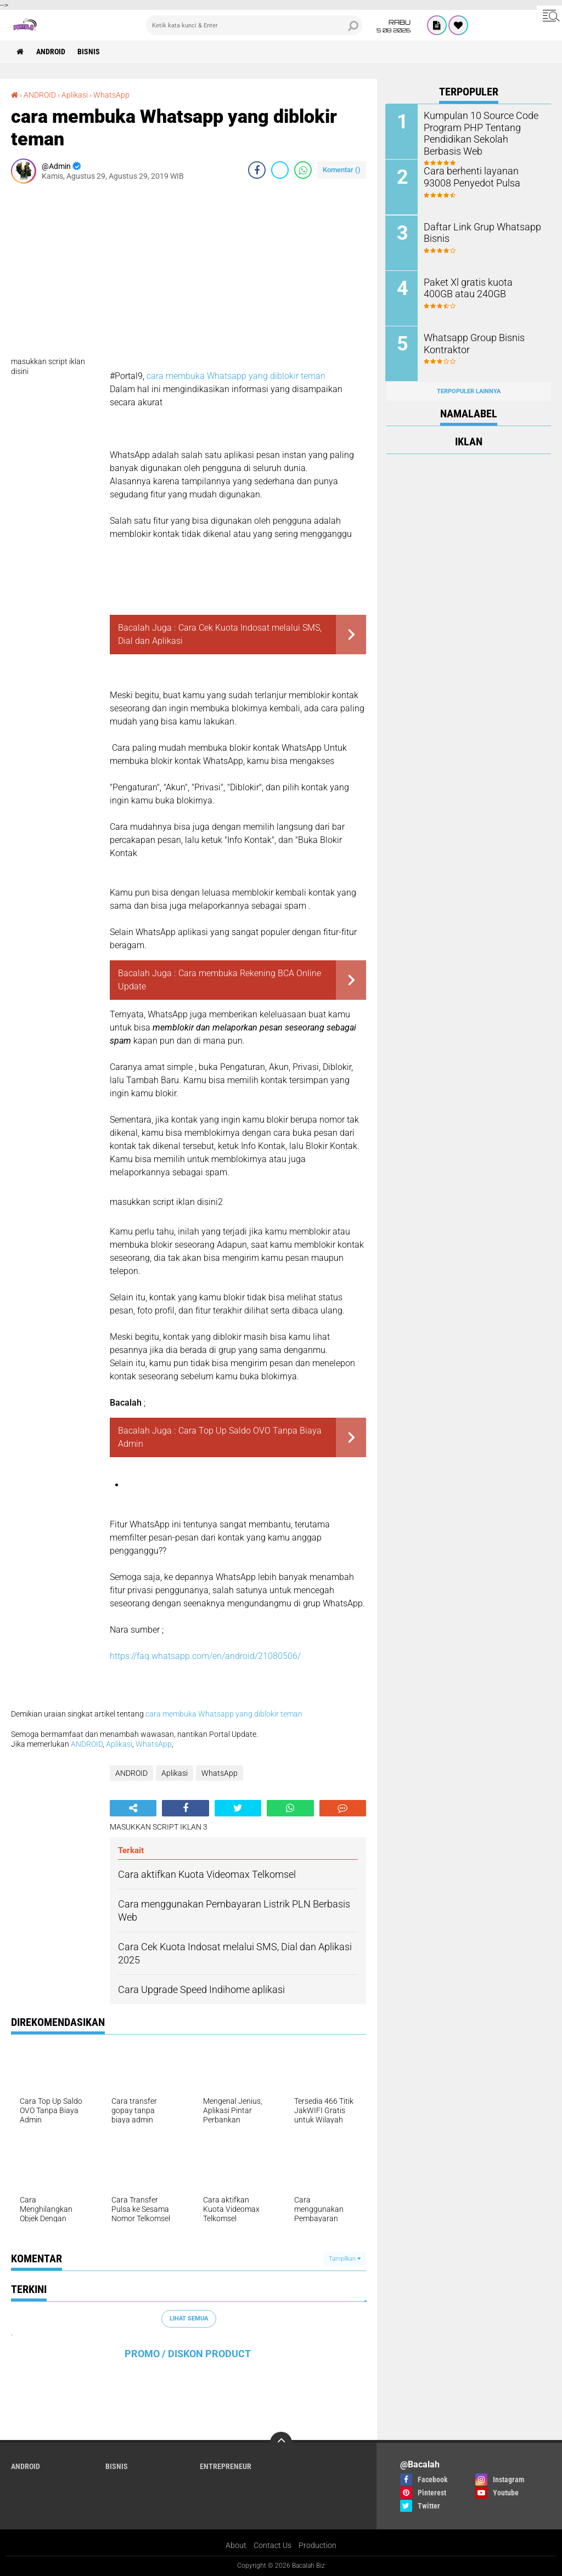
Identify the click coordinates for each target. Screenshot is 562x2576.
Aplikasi (74, 94)
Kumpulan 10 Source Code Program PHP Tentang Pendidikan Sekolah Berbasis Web (481, 132)
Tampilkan (345, 2258)
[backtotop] (281, 2443)
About (236, 2545)
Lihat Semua (189, 2318)
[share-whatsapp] (303, 170)
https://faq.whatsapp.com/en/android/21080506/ (205, 1656)
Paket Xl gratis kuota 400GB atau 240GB (479, 287)
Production (317, 2545)
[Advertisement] (188, 274)
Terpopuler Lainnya (469, 390)
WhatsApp (111, 94)
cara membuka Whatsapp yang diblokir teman (236, 376)
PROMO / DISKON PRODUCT (188, 2353)
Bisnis (89, 51)
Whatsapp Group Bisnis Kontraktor (470, 342)
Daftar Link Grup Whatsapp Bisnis (477, 231)
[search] (254, 25)
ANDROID (50, 51)
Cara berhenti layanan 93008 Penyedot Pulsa (481, 176)
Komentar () (342, 170)
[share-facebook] (257, 170)
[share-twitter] (280, 170)
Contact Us (272, 2545)
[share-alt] (133, 1808)
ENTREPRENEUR (225, 2466)
